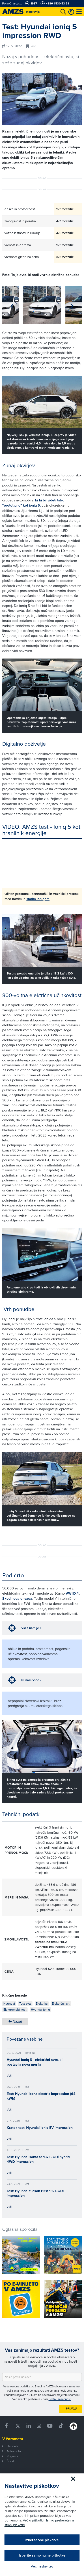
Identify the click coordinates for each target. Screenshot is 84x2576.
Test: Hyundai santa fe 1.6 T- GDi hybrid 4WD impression (38, 2159)
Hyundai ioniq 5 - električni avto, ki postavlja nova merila (34, 2062)
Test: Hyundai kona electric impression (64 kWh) (41, 2096)
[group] (42, 305)
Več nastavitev (42, 2566)
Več (9, 2075)
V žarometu (12, 2439)
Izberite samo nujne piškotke (42, 2555)
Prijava (71, 2408)
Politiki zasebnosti (60, 2399)
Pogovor (12, 2456)
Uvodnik (12, 2446)
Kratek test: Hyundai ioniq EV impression (40, 2127)
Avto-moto (14, 2451)
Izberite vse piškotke (42, 2539)
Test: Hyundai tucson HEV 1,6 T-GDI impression (35, 2193)
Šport (10, 2461)
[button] (12, 306)
